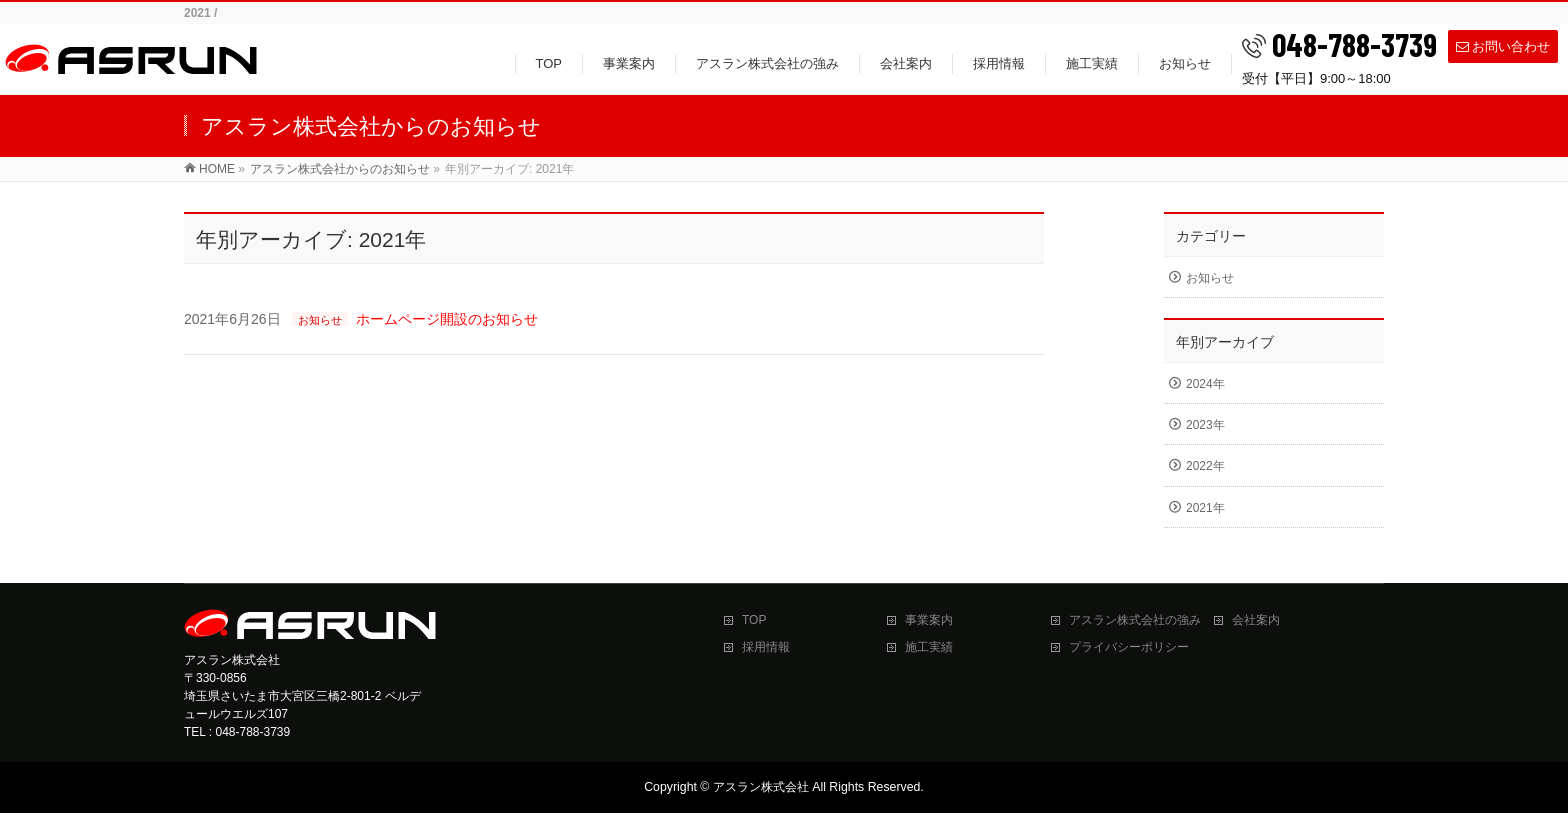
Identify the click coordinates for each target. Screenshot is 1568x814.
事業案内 (929, 620)
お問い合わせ (1503, 46)
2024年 (1205, 384)
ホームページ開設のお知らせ (447, 319)
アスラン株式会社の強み (1135, 620)
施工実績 (929, 647)
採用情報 (766, 647)
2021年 (1205, 508)
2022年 (1205, 466)
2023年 (1205, 425)
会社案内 (1256, 620)
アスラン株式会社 (761, 787)
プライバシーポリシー (1129, 647)
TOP (754, 620)
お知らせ (320, 320)
